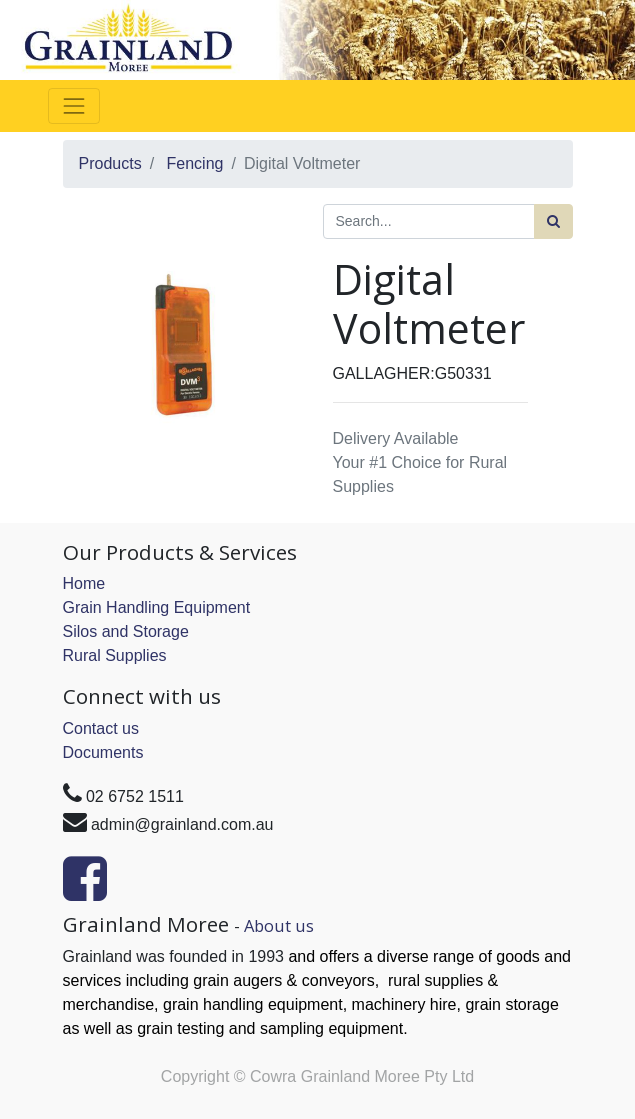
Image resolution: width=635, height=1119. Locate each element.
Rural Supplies (115, 655)
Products (110, 163)
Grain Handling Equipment (157, 607)
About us (279, 925)
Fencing (195, 163)
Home (84, 583)
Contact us (101, 728)
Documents (103, 752)
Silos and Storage (126, 631)
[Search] (553, 221)
